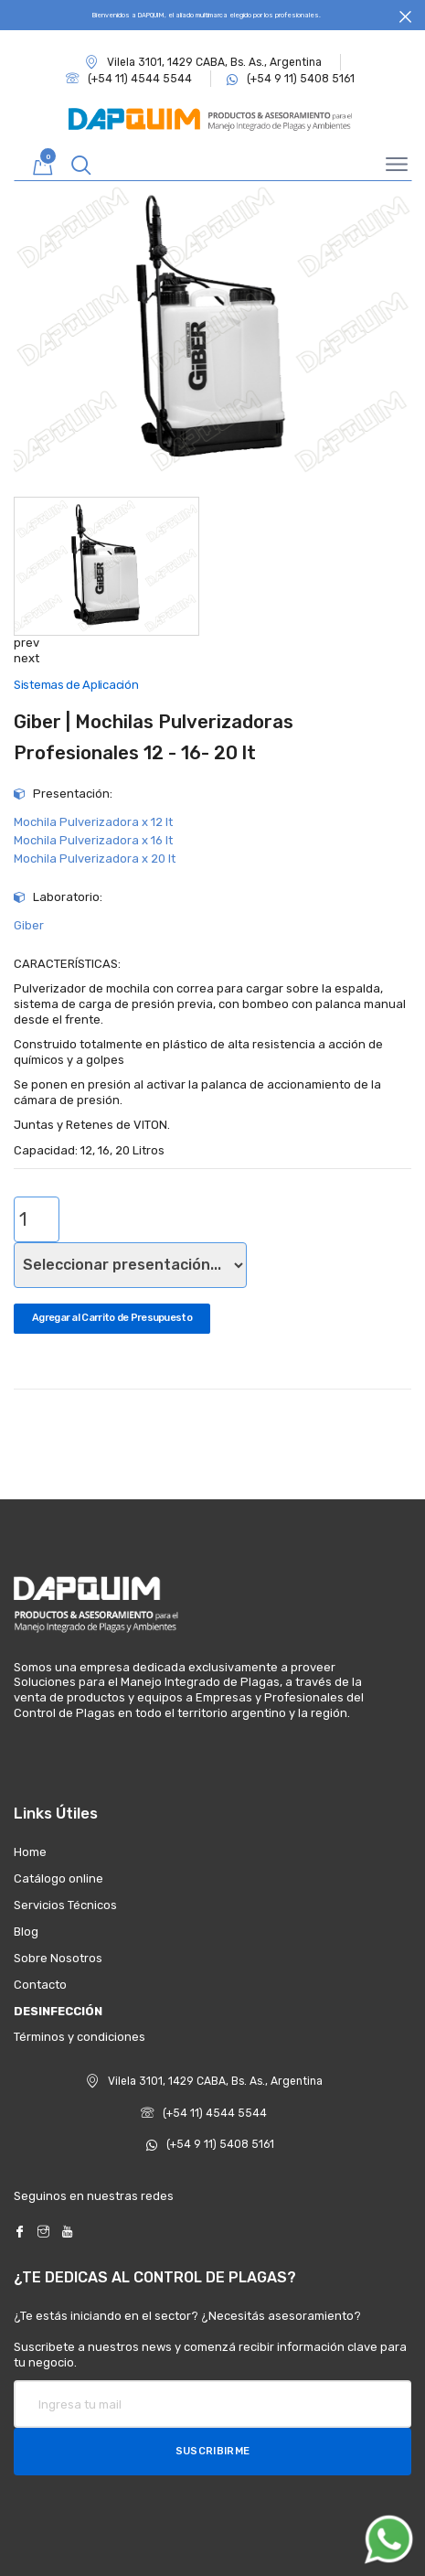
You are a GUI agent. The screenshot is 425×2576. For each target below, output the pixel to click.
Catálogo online (58, 1878)
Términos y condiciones (79, 2037)
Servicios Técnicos (65, 1905)
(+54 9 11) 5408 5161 (210, 2144)
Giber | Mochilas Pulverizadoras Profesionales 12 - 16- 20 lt (153, 737)
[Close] (405, 17)
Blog (26, 1931)
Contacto (40, 1984)
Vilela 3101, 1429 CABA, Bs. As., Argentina (203, 62)
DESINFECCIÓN (58, 2011)
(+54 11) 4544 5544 (204, 2113)
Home (30, 1852)
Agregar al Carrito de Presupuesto (112, 1318)
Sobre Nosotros (58, 1958)
